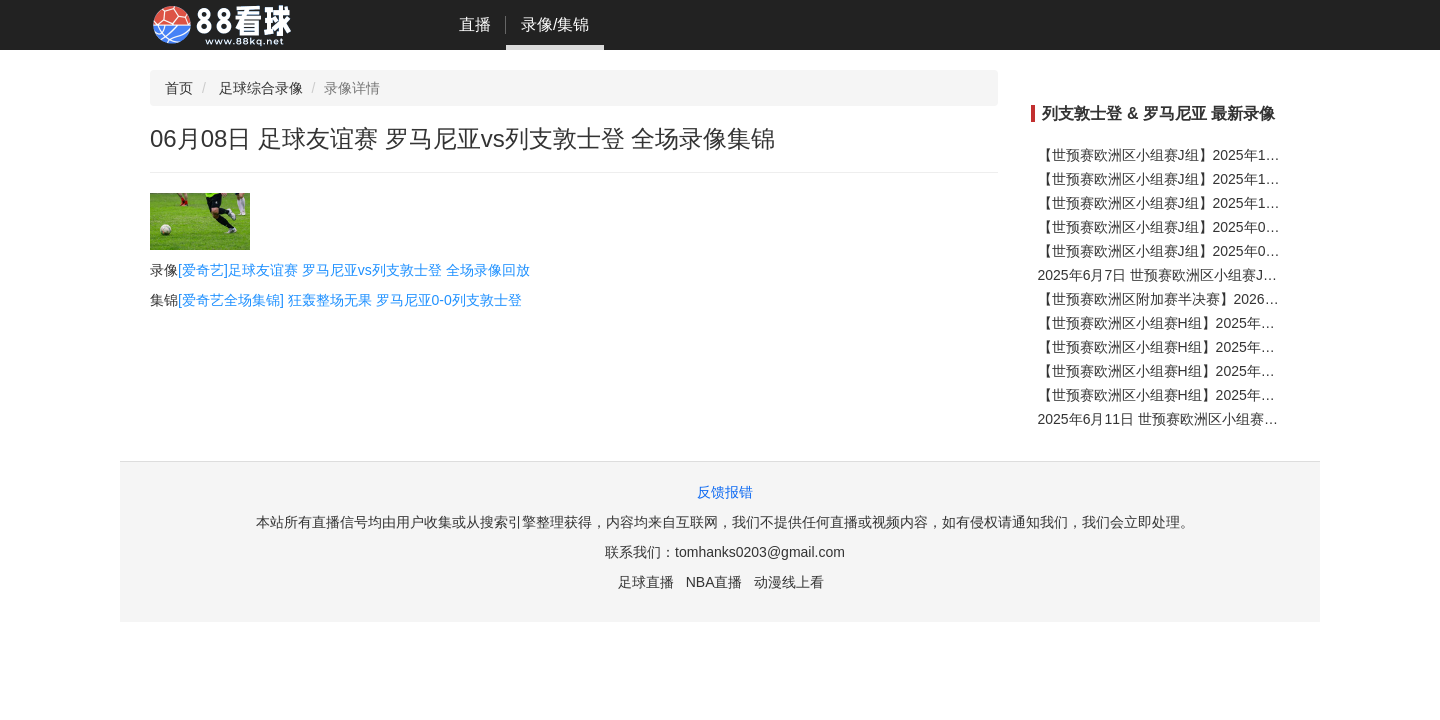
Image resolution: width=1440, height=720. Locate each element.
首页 (179, 88)
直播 (475, 24)
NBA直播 (714, 582)
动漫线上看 (789, 582)
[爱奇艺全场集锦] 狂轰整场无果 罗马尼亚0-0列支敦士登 (350, 300)
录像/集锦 (555, 24)
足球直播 (646, 582)
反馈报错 (725, 492)
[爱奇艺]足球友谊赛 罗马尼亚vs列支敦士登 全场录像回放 (354, 270)
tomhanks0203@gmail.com (760, 552)
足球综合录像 (261, 88)
